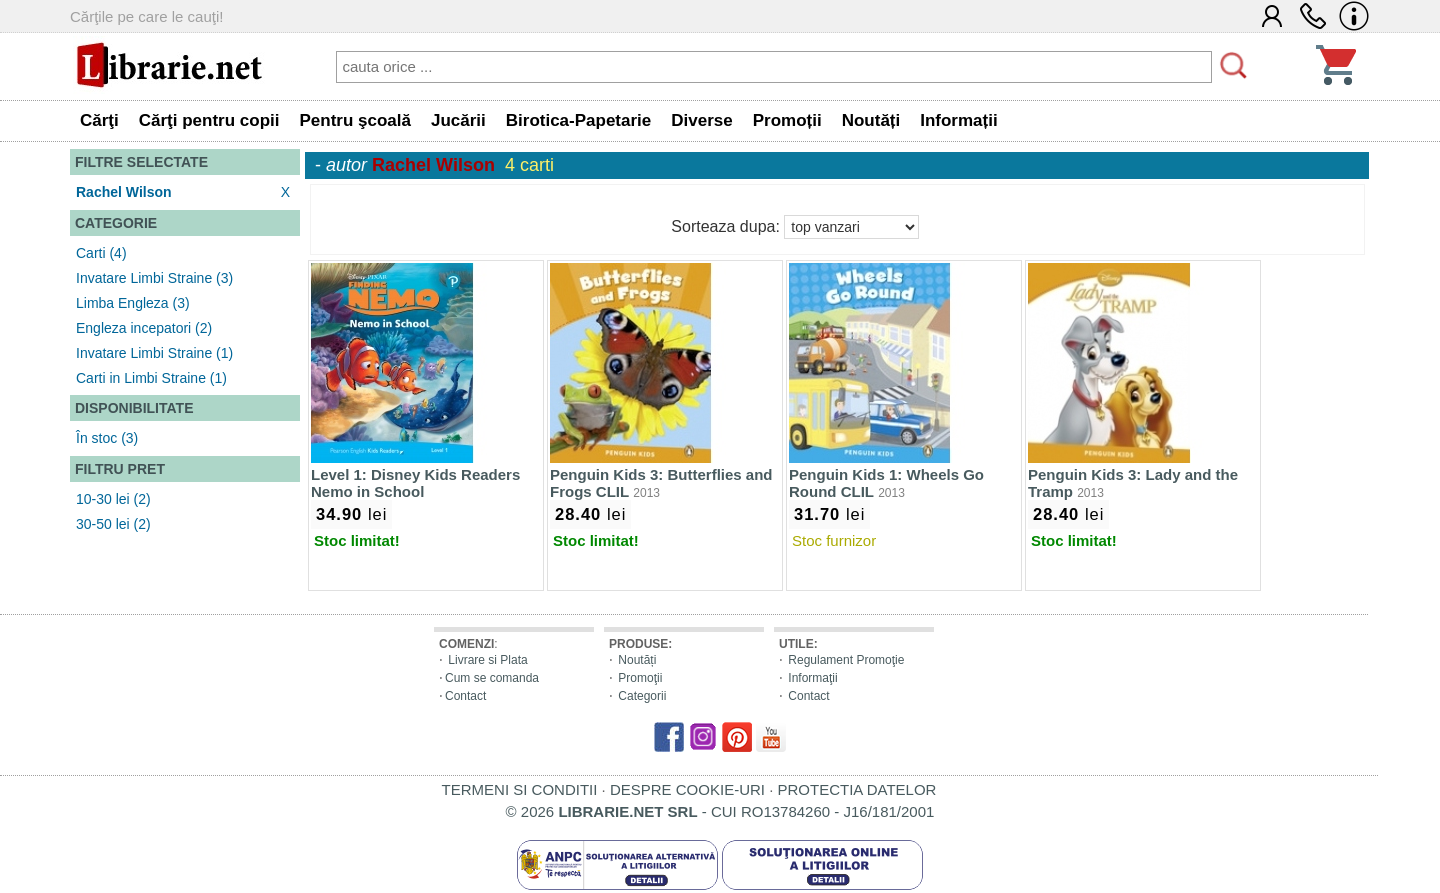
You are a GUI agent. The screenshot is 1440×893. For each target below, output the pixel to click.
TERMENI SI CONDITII (520, 789)
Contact (465, 696)
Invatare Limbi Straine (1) (154, 353)
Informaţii (812, 678)
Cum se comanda (492, 678)
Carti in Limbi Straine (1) (151, 378)
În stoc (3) (107, 438)
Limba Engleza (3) (133, 303)
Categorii (642, 696)
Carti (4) (101, 253)
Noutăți (637, 660)
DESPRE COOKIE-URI (687, 789)
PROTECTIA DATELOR (856, 789)
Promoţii (640, 678)
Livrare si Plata (487, 660)
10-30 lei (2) (113, 499)
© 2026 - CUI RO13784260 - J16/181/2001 (720, 811)
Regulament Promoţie (846, 660)
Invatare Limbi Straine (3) (154, 278)
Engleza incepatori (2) (144, 328)
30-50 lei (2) (113, 524)
